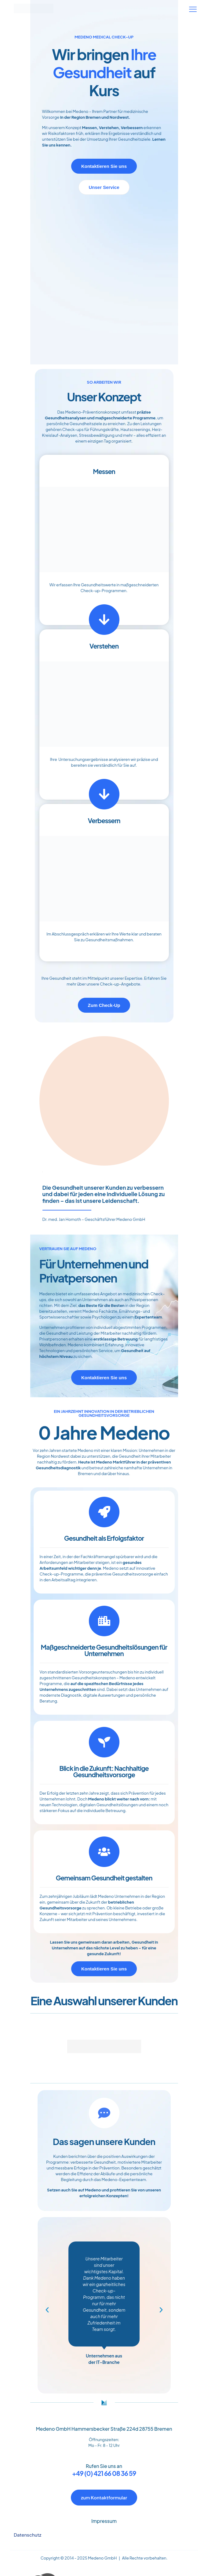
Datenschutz (27, 2535)
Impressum (104, 2521)
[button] (47, 2309)
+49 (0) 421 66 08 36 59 (104, 2473)
